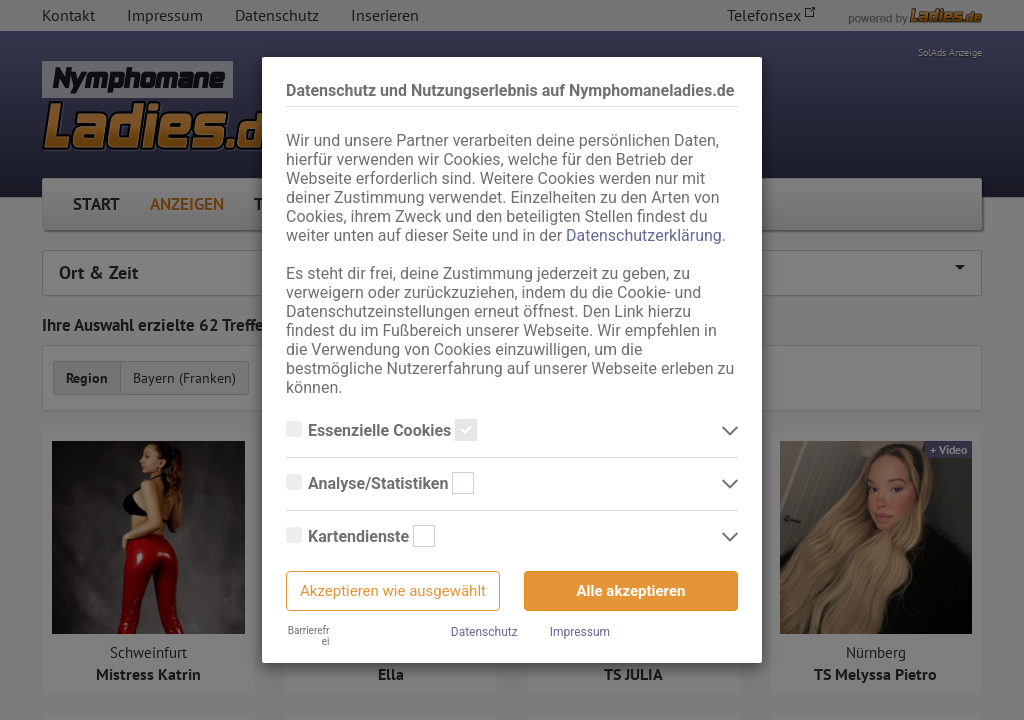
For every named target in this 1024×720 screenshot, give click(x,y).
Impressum (580, 632)
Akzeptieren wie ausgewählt (393, 591)
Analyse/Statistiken (380, 484)
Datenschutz (484, 632)
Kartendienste (360, 537)
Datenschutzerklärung (644, 235)
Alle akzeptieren (631, 591)
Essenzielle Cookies (381, 431)
